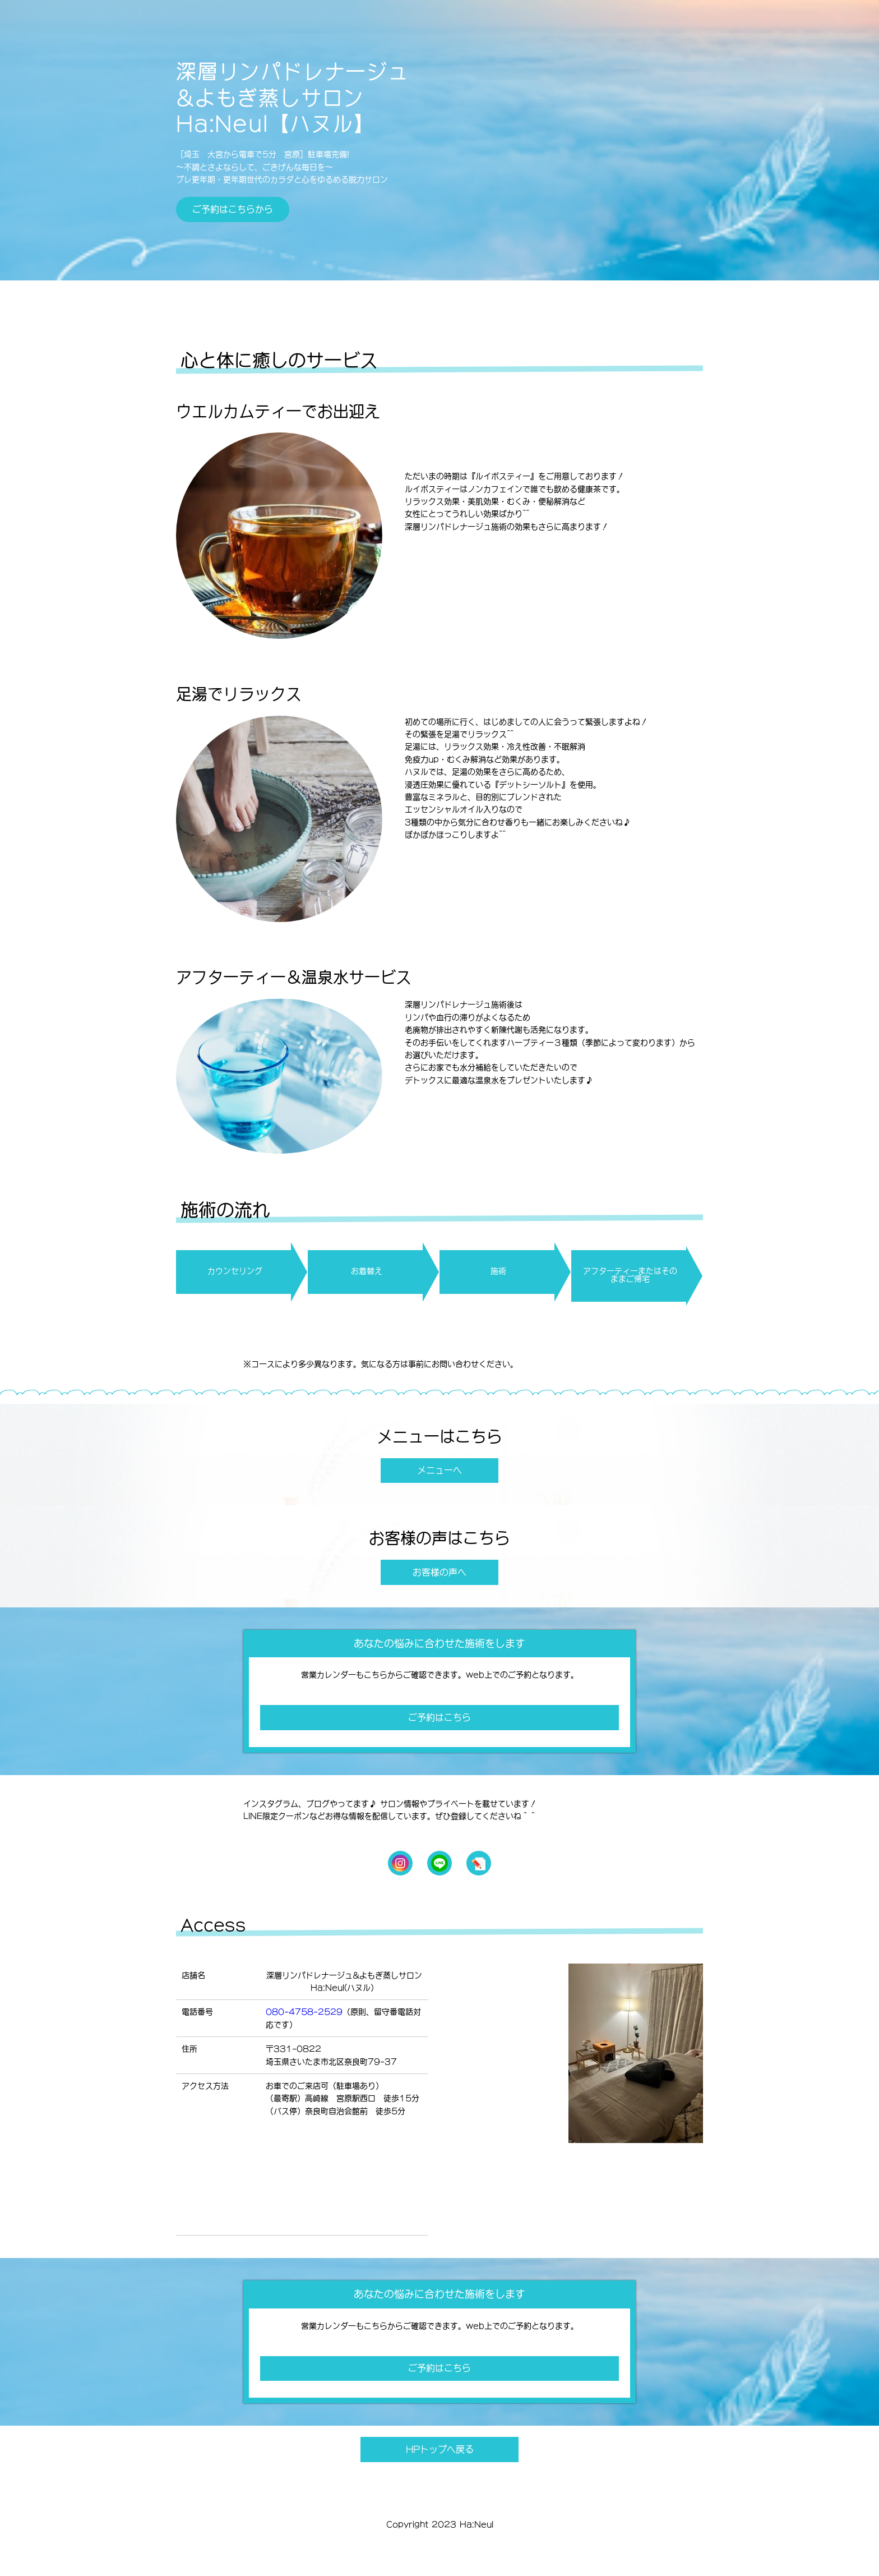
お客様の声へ (439, 1572)
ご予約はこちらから (232, 209)
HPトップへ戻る (440, 2449)
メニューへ (439, 1470)
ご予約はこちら (439, 1717)
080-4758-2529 (304, 2012)
